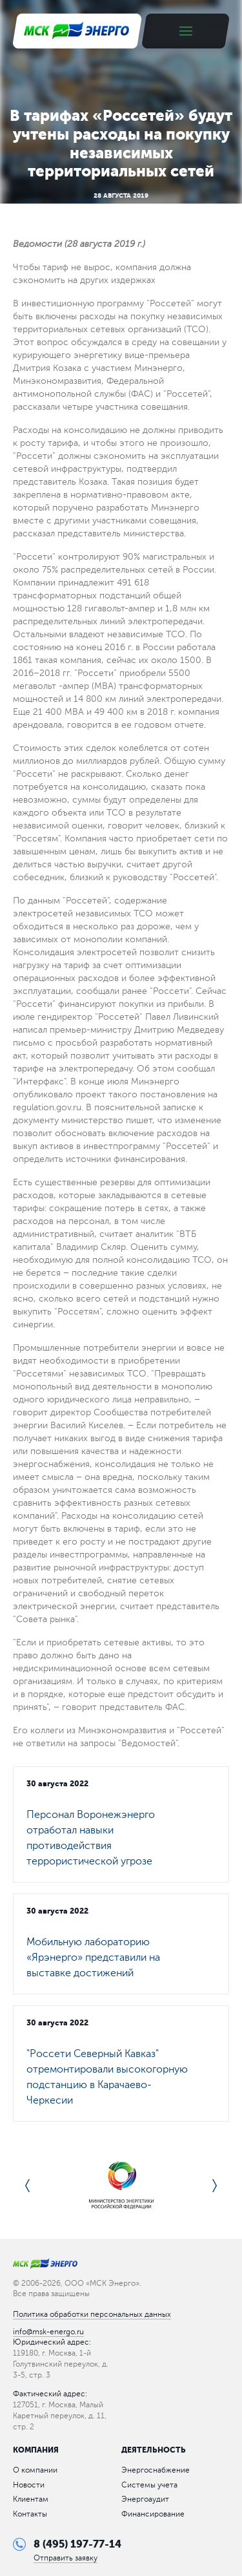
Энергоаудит (145, 2499)
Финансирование (153, 2513)
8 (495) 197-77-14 (77, 2544)
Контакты (30, 2513)
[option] (121, 2185)
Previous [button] (27, 2185)
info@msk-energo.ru (48, 2331)
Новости (29, 2484)
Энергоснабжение (155, 2470)
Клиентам (30, 2499)
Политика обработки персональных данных (92, 2314)
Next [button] (214, 2185)
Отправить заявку (65, 2558)
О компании (35, 2470)
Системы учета (149, 2484)
